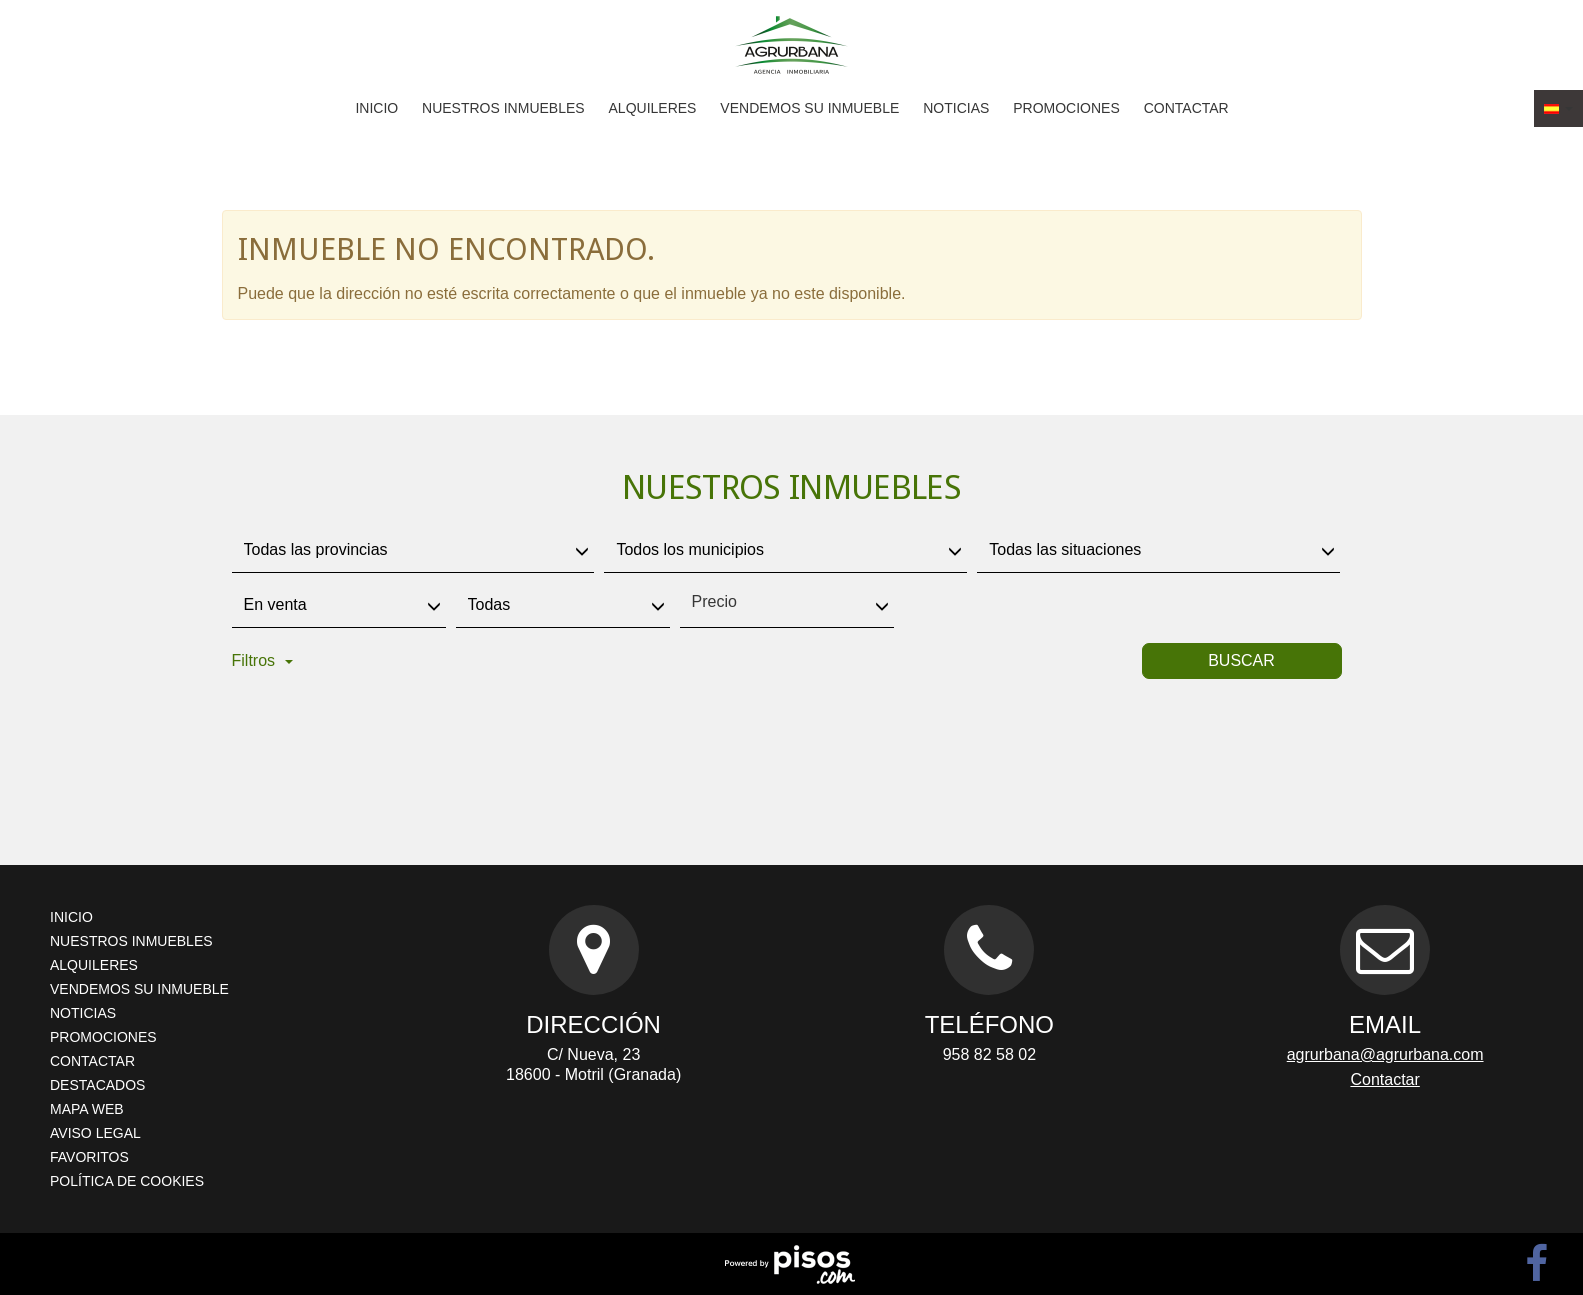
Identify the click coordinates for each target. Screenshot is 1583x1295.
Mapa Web (87, 1109)
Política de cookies (127, 1181)
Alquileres (653, 108)
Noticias (956, 108)
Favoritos (89, 1157)
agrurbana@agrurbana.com (1385, 1054)
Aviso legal (95, 1133)
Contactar (1186, 108)
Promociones (1066, 108)
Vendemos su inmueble (809, 108)
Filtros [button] (263, 660)
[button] (1558, 108)
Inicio (376, 108)
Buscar (1241, 660)
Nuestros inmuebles (503, 108)
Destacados (97, 1085)
